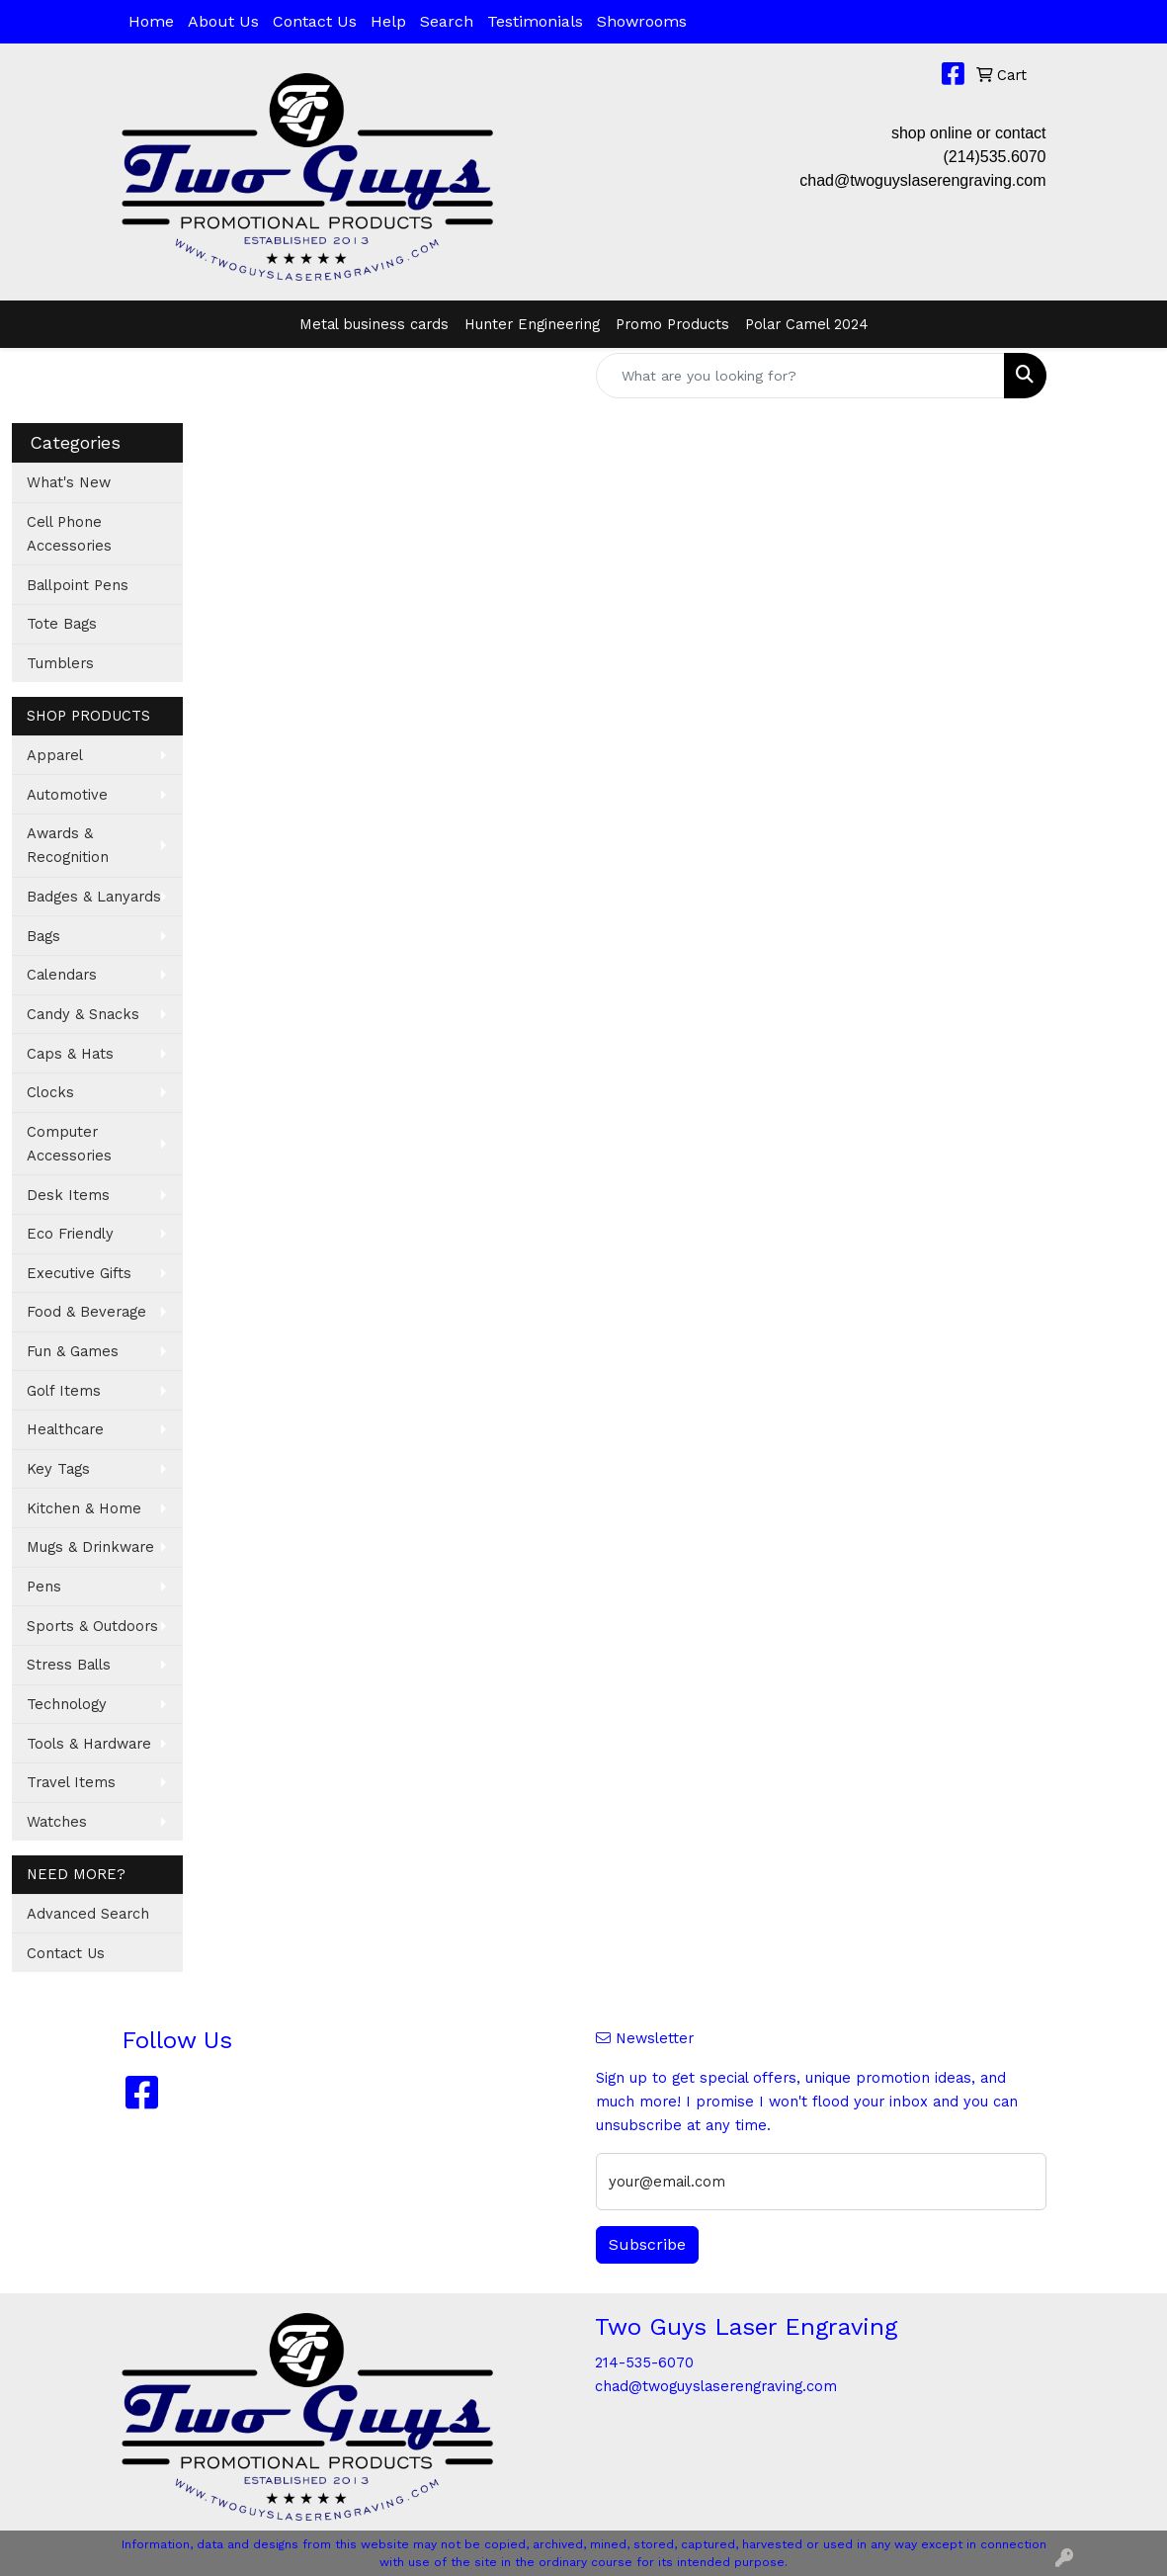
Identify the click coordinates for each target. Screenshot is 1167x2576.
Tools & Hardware (89, 1744)
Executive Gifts (79, 1273)
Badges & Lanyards (94, 896)
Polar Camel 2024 (807, 324)
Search (446, 21)
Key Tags (58, 1469)
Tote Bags (62, 624)
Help (388, 21)
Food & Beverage (86, 1312)
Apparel (55, 755)
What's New (69, 482)
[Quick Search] (800, 375)
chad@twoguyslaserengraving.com (922, 180)
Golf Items (64, 1391)
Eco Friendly (70, 1234)
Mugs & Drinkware (90, 1547)
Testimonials (535, 21)
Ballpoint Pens (77, 585)
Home (151, 21)
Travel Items (71, 1782)
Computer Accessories (69, 1143)
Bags (43, 936)
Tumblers (60, 663)
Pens (44, 1586)
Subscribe (647, 2244)
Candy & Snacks (83, 1014)
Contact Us (315, 21)
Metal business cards (374, 324)
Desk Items (68, 1195)
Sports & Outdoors (92, 1626)
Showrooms (642, 21)
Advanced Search (88, 1914)
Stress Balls (69, 1665)
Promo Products (672, 324)
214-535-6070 (644, 2362)
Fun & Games (73, 1351)
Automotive (67, 795)
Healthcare (65, 1429)
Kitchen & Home (84, 1508)
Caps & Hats (70, 1054)
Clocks (50, 1092)
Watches (57, 1822)
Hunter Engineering (532, 324)
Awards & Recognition (68, 845)
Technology (67, 1704)
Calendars (62, 975)
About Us (223, 21)
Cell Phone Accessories (69, 534)
